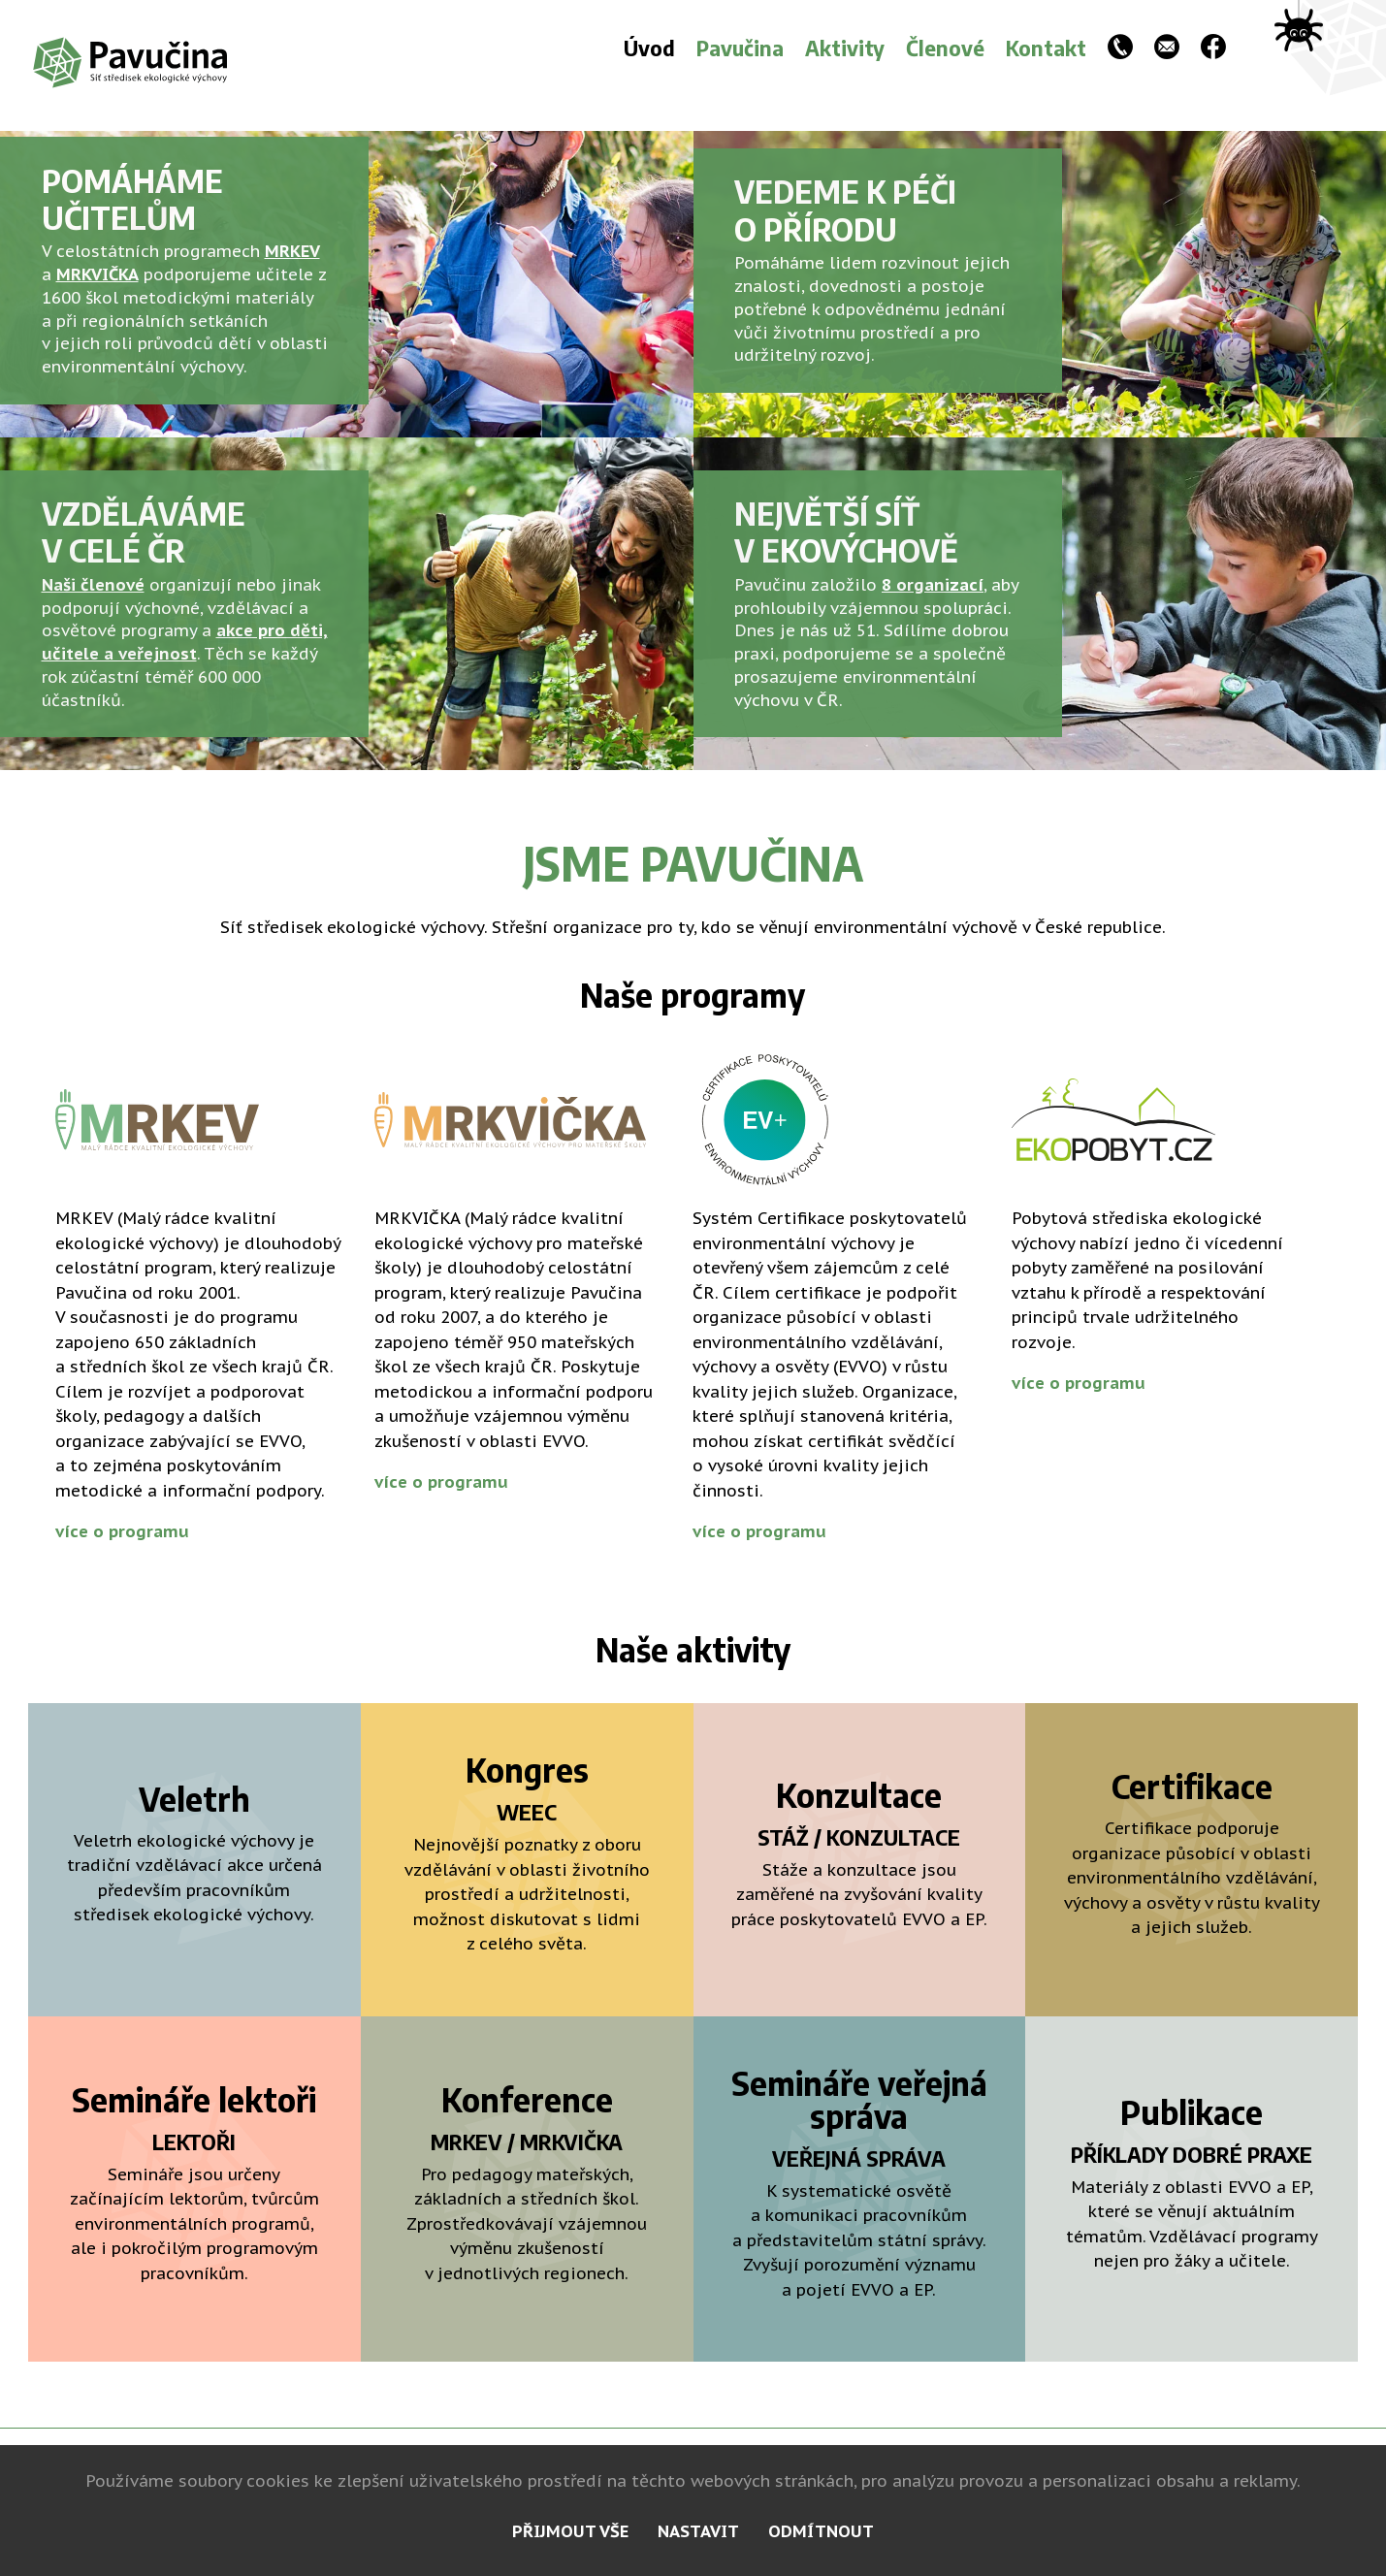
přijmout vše (570, 2531)
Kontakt (1046, 47)
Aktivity (845, 47)
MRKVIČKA (97, 274)
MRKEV (292, 251)
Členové (945, 47)
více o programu (122, 1531)
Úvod (649, 47)
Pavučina (740, 47)
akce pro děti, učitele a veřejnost (185, 642)
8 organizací (932, 585)
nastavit (698, 2531)
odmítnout (821, 2531)
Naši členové (93, 585)
